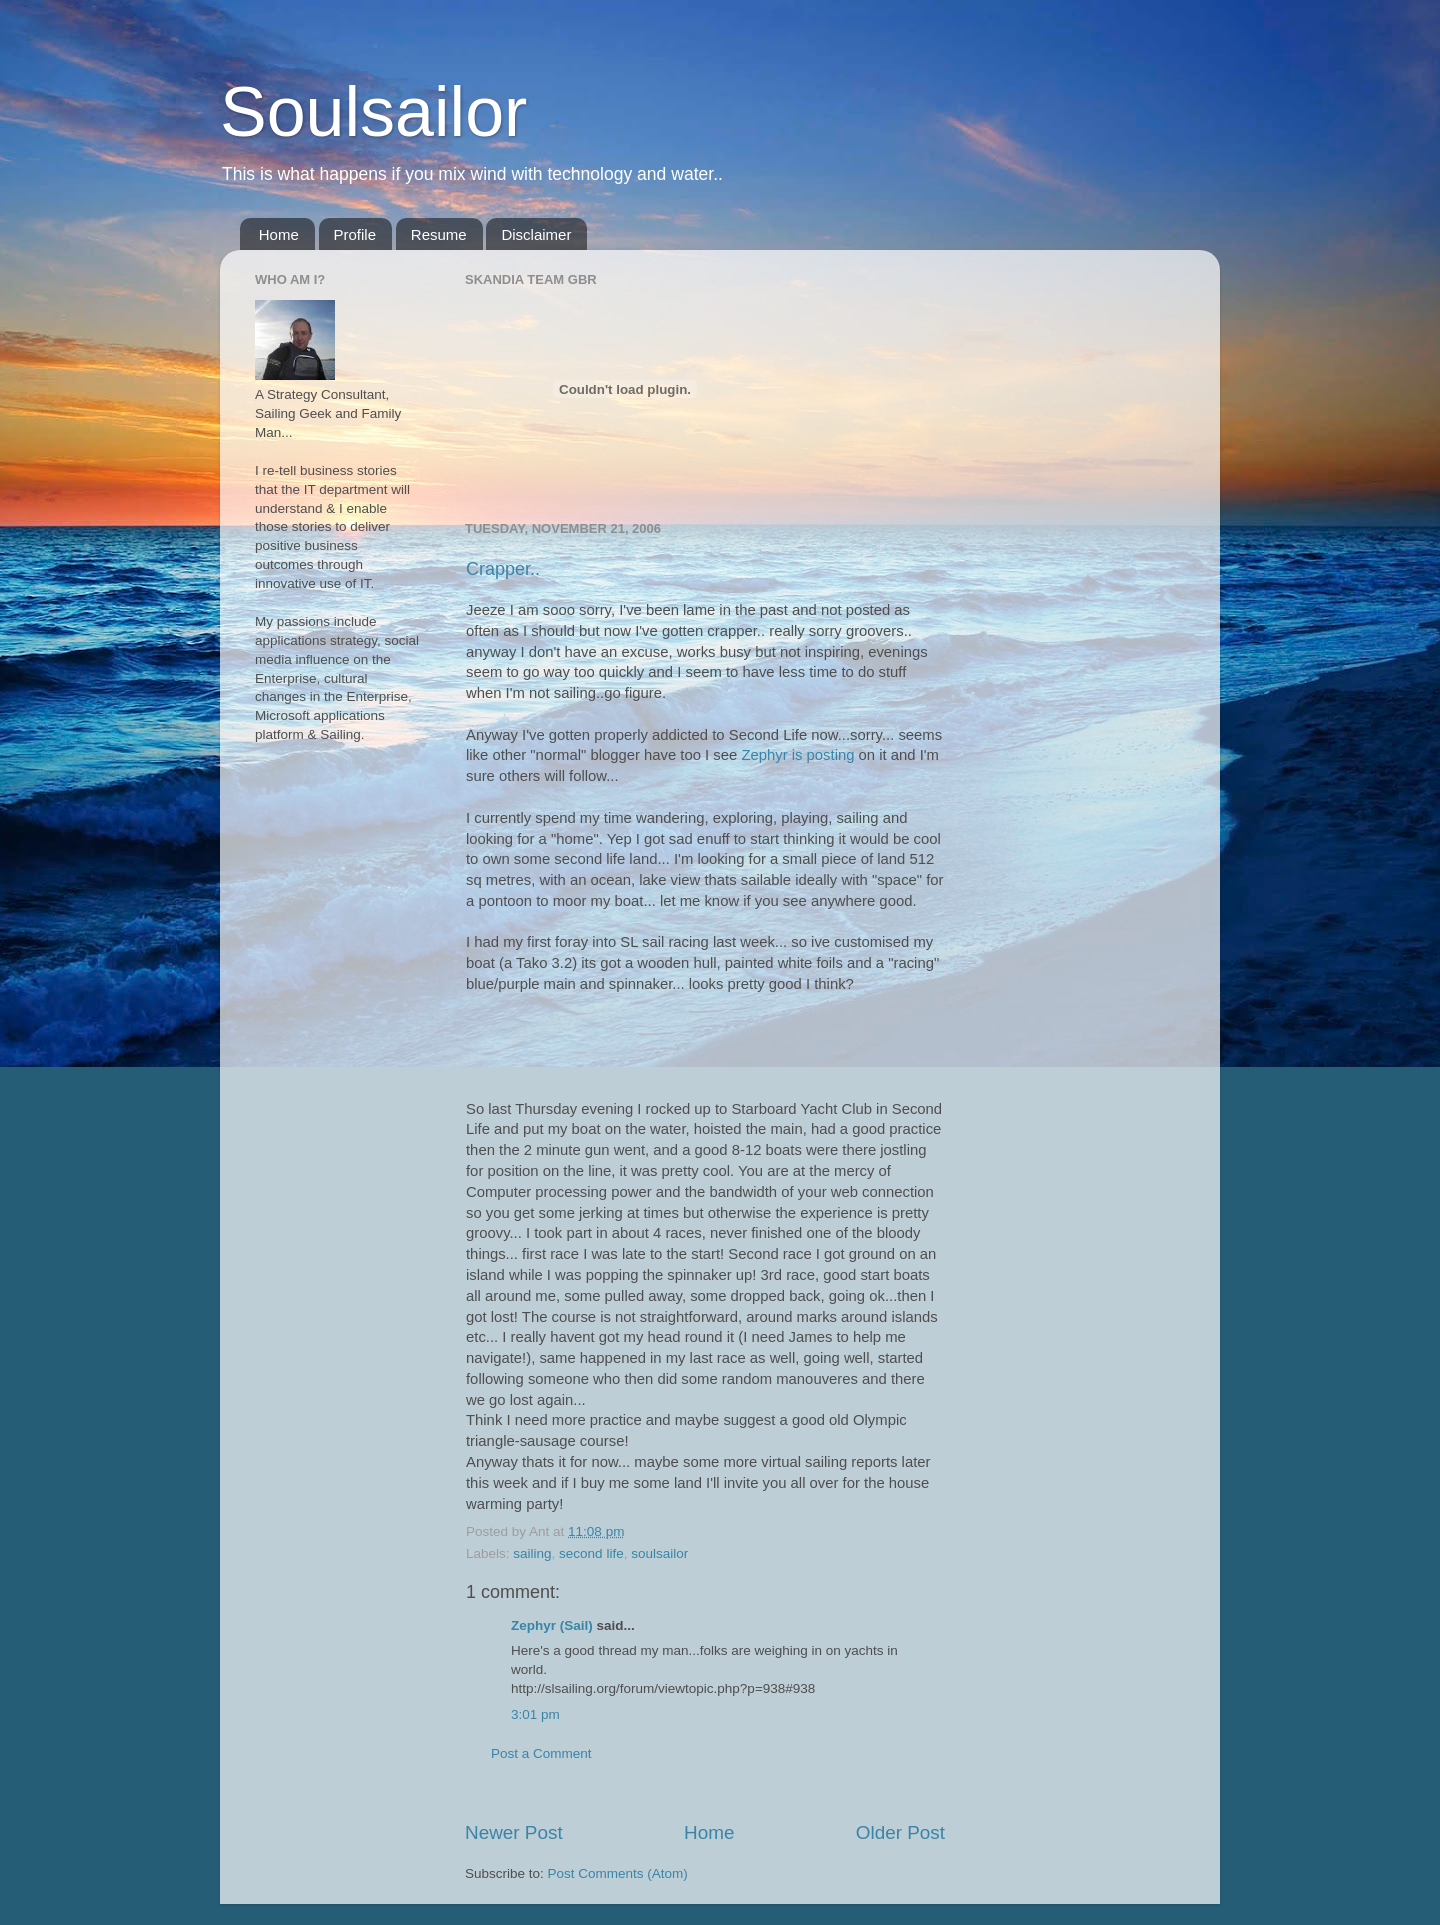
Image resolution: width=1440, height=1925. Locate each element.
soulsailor (659, 1553)
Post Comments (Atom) (618, 1873)
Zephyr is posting (797, 755)
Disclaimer (536, 234)
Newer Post (514, 1832)
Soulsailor (373, 112)
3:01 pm (535, 1714)
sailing (532, 1553)
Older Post (900, 1832)
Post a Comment (541, 1753)
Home (279, 234)
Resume (439, 234)
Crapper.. (503, 569)
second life (591, 1553)
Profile (355, 234)
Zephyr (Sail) (552, 1625)
